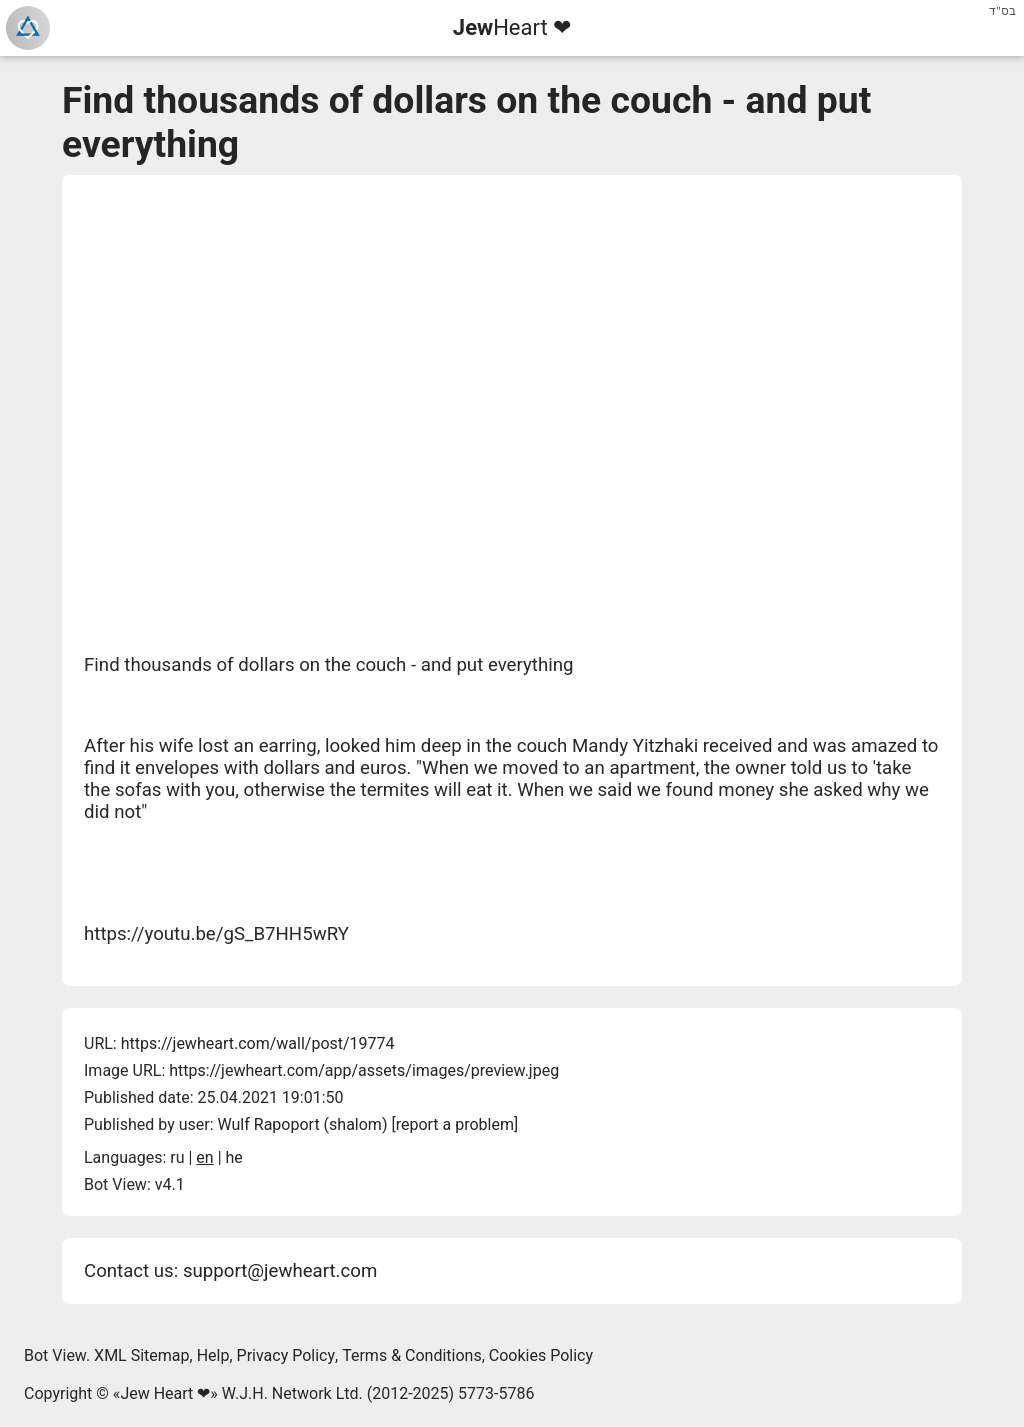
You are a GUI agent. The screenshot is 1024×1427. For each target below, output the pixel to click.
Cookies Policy (541, 1355)
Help (213, 1355)
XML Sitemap (141, 1355)
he (234, 1157)
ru (177, 1157)
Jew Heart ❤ (165, 1393)
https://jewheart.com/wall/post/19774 (258, 1043)
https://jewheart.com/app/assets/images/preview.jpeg (364, 1070)
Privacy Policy (286, 1355)
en (204, 1157)
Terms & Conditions (412, 1355)
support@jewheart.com (280, 1271)
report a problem (455, 1124)
